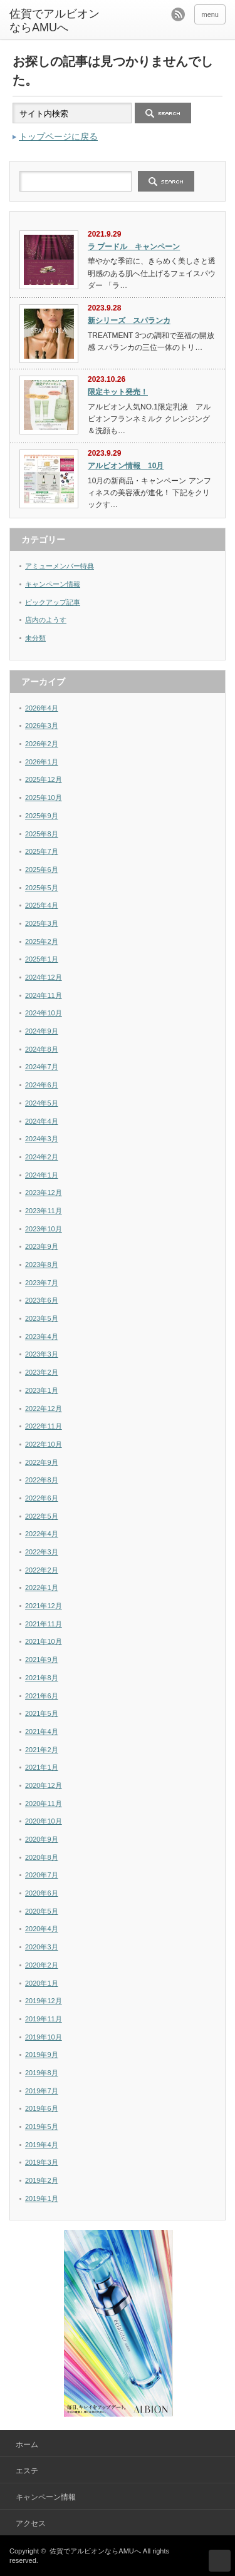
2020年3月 (41, 1947)
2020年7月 (41, 1875)
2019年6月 (41, 2108)
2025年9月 (41, 815)
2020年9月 (41, 1839)
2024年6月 (41, 1085)
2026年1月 (41, 762)
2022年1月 (41, 1587)
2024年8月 (41, 1049)
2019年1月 (41, 2198)
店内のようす (45, 619)
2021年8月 (41, 1677)
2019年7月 (41, 2091)
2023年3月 (41, 1354)
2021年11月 (43, 1624)
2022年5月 (41, 1516)
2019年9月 (41, 2054)
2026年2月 (41, 743)
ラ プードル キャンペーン (134, 246)
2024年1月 (41, 1175)
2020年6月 (41, 1893)
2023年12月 (43, 1192)
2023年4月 (41, 1336)
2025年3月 (41, 923)
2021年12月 (43, 1605)
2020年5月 (41, 1911)
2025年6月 (41, 869)
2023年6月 (41, 1300)
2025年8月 (41, 834)
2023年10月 (43, 1229)
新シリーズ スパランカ (129, 320)
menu (210, 14)
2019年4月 (41, 2144)
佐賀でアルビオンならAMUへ (95, 2551)
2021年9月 (41, 1659)
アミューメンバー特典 (59, 566)
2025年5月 (41, 887)
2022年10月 (43, 1444)
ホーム (27, 2444)
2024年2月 (41, 1157)
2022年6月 (41, 1498)
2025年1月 (41, 959)
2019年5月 (41, 2126)
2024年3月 (41, 1138)
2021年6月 (41, 1696)
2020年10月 (43, 1821)
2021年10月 (43, 1641)
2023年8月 (41, 1264)
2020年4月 (41, 1928)
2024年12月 (43, 977)
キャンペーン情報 (52, 584)
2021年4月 (41, 1731)
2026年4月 (41, 708)
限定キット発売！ (118, 391)
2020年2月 (41, 1965)
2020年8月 (41, 1857)
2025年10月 (43, 797)
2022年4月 (41, 1533)
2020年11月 (43, 1803)
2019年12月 (43, 2000)
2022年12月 (43, 1408)
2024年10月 (43, 1013)
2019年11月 (43, 2019)
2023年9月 (41, 1246)
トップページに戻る (58, 136)
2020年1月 (41, 1983)
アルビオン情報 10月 (126, 465)
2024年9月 (41, 1031)
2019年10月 (43, 2037)
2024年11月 (43, 995)
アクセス (31, 2523)
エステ (27, 2470)
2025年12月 (43, 779)
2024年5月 (41, 1103)
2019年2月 (41, 2180)
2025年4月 (41, 905)
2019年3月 (41, 2162)
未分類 (35, 638)
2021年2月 (41, 1749)
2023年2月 (41, 1372)
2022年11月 (43, 1426)
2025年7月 (41, 851)
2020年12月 (43, 1785)
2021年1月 (41, 1767)
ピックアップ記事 (52, 602)
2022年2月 (41, 1570)
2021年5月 (41, 1713)
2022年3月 (41, 1552)
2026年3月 (41, 725)
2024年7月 (41, 1066)
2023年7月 (41, 1282)
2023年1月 (41, 1390)
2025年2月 (41, 941)
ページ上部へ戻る (220, 2561)
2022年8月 (41, 1480)
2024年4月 (41, 1121)
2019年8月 (41, 2072)
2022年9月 (41, 1462)
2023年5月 (41, 1318)
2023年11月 (43, 1210)
